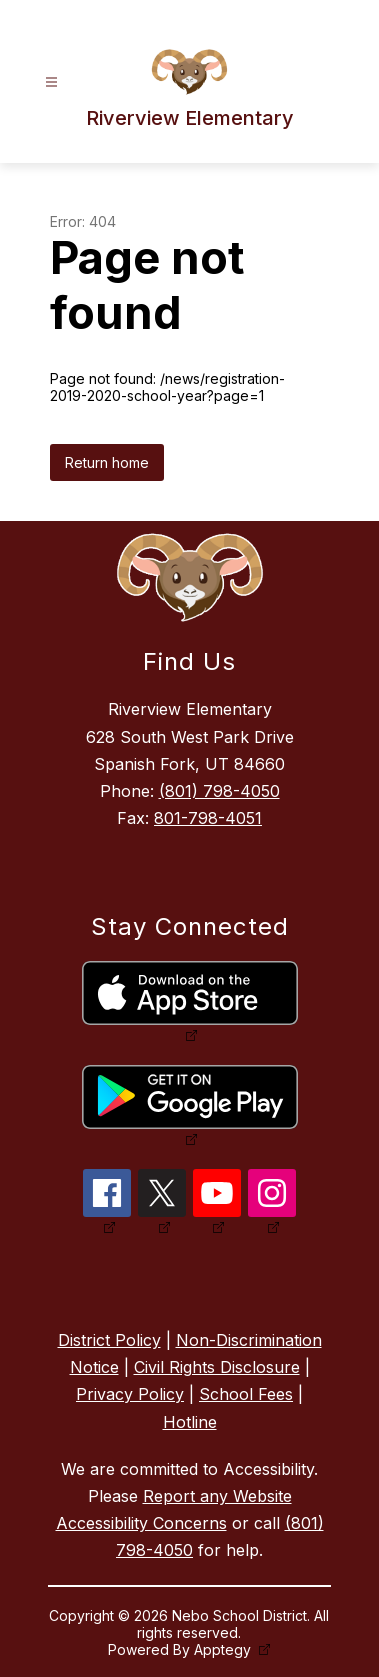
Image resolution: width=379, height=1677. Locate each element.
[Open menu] (51, 82)
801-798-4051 (208, 818)
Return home (107, 462)
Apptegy (224, 1649)
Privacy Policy (130, 1394)
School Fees (246, 1394)
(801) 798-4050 (219, 791)
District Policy (109, 1340)
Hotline (190, 1422)
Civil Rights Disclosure (217, 1367)
